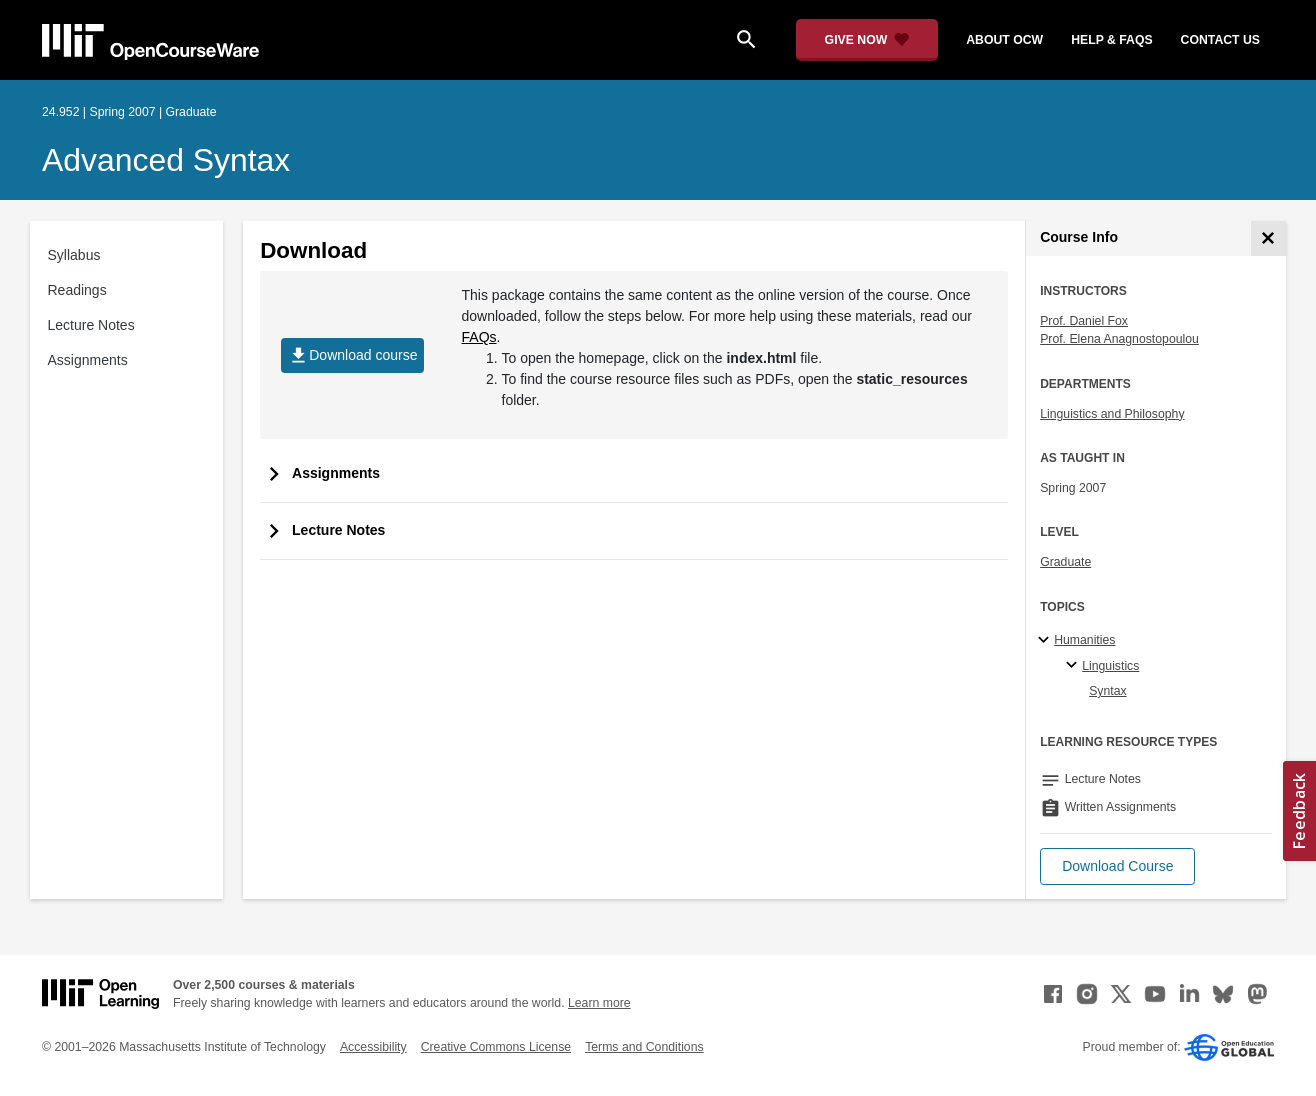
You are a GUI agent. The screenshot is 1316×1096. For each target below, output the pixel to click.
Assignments (88, 360)
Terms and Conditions (644, 1047)
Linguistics (1110, 666)
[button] (1117, 866)
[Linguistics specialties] (1074, 666)
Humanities (1084, 640)
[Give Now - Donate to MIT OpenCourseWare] (867, 40)
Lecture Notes (91, 325)
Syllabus (74, 255)
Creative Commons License (496, 1047)
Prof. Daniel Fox (1084, 321)
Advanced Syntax (166, 160)
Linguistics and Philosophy (1112, 414)
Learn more (599, 1003)
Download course (352, 355)
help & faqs (1111, 40)
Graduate (1065, 562)
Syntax (1107, 691)
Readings (77, 290)
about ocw (1004, 40)
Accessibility (373, 1047)
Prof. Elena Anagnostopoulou (1119, 339)
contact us (1220, 40)
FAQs (479, 337)
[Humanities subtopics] (1046, 641)
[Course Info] (1268, 238)
